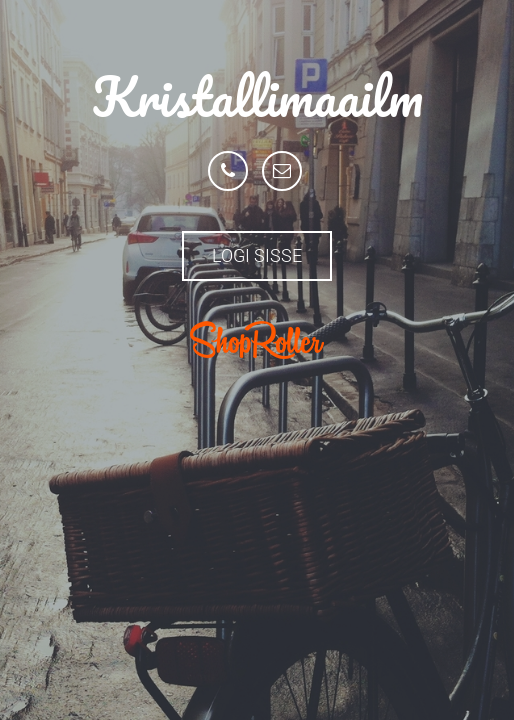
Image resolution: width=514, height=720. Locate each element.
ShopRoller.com (257, 340)
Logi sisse (257, 255)
